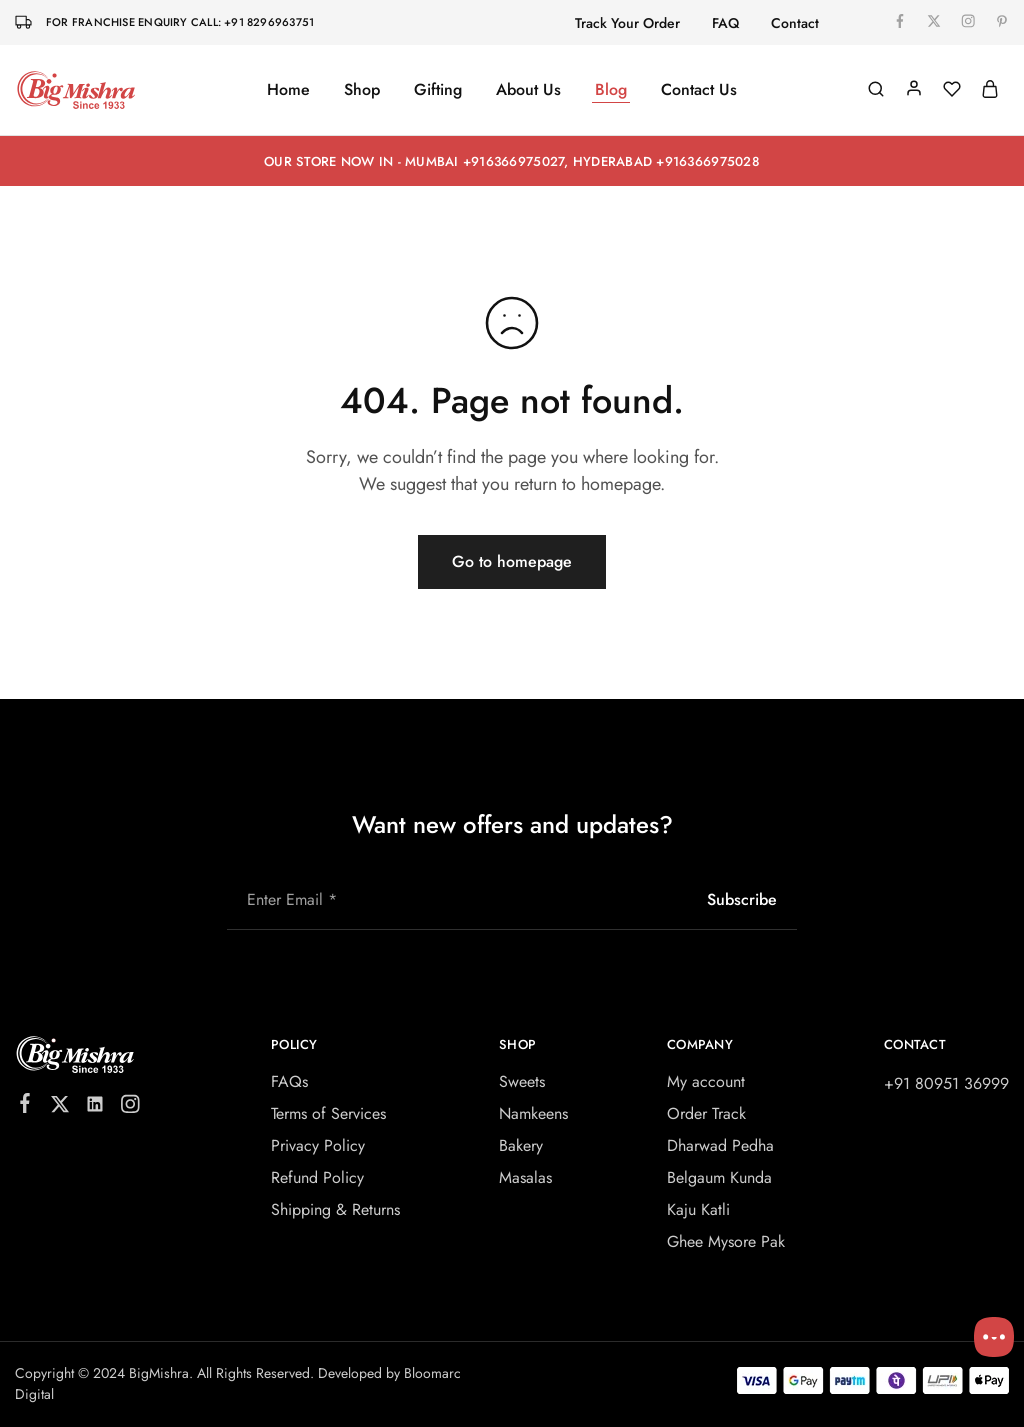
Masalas (525, 1177)
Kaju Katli (698, 1209)
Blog (611, 90)
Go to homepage (512, 561)
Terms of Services (328, 1113)
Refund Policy (317, 1177)
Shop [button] (362, 90)
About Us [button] (528, 90)
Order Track (706, 1113)
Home (288, 90)
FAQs (289, 1081)
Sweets (522, 1081)
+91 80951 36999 (946, 1083)
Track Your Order (627, 23)
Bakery (521, 1145)
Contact (795, 23)
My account (706, 1081)
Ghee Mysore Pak (726, 1241)
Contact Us (699, 90)
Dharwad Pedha (720, 1145)
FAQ (725, 23)
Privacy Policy (318, 1145)
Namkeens (533, 1113)
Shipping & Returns (335, 1209)
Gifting (438, 90)
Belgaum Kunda (719, 1177)
